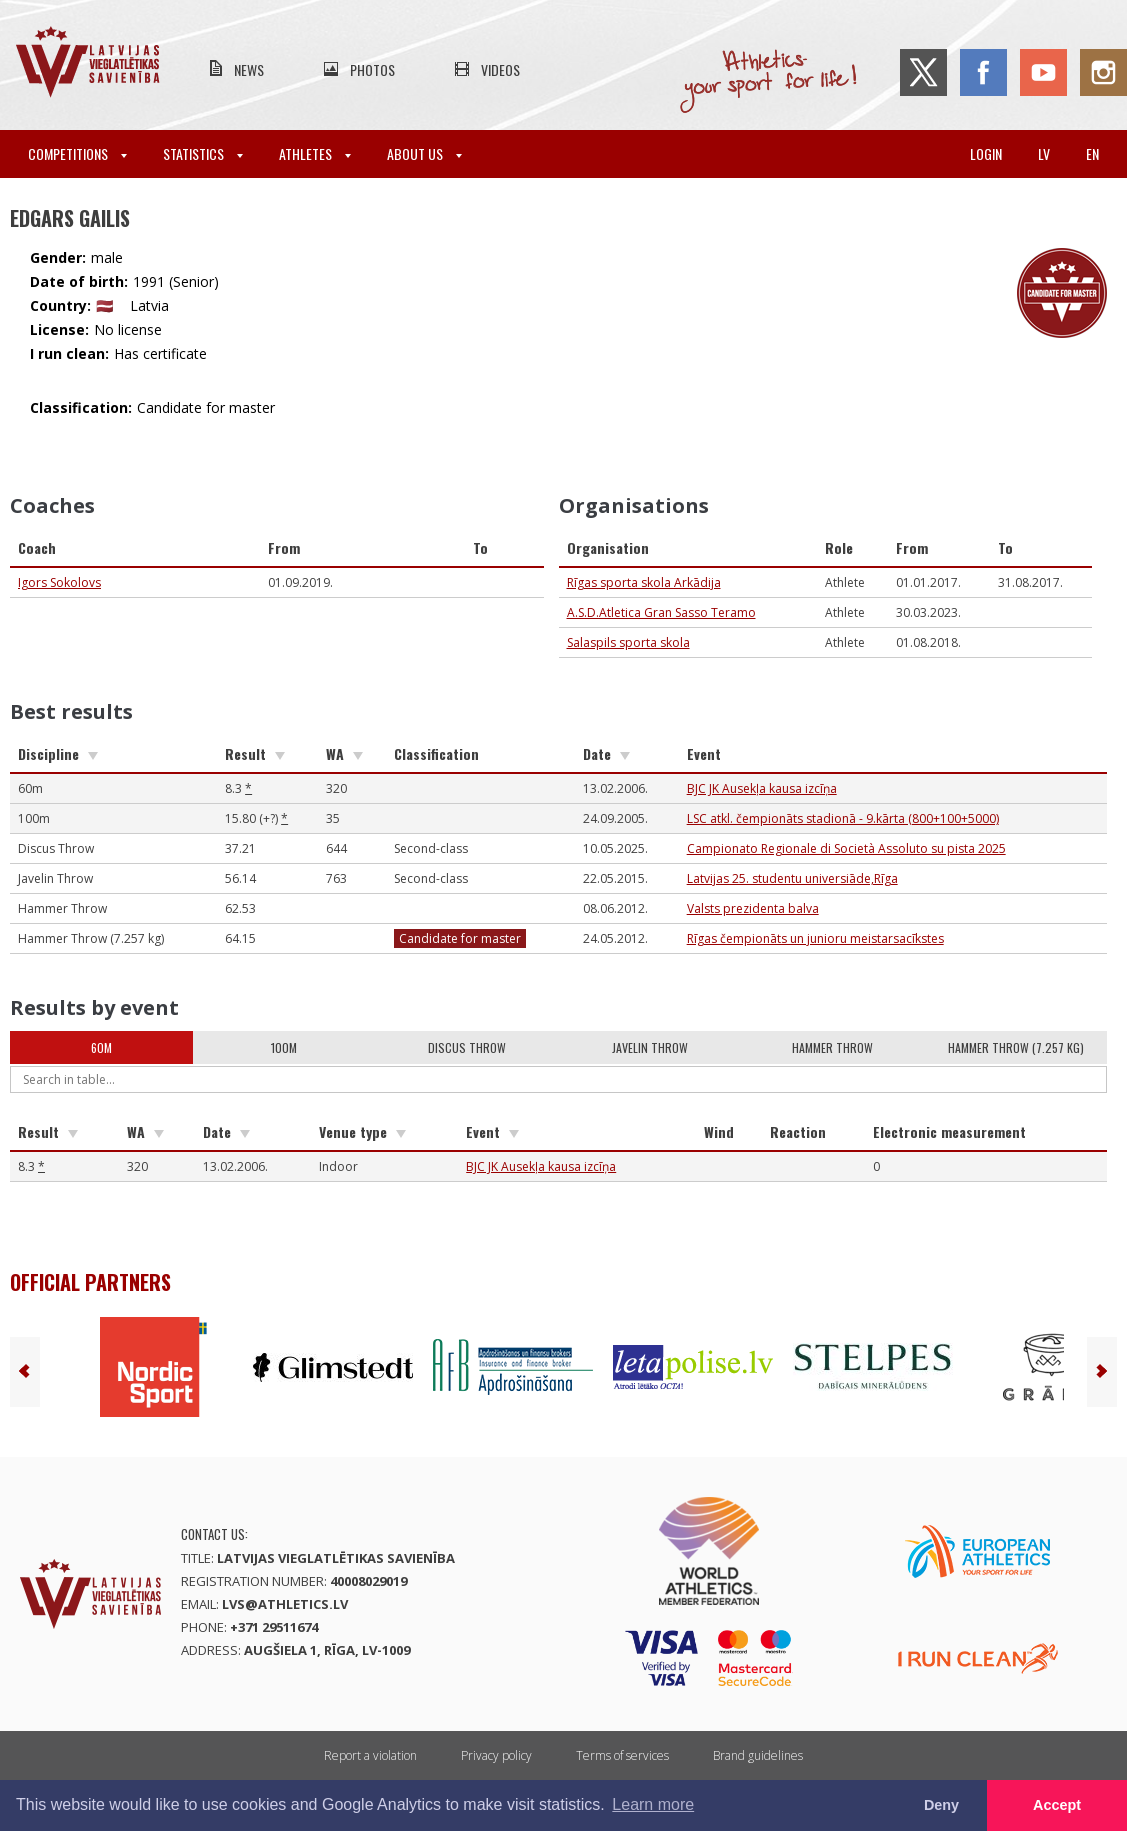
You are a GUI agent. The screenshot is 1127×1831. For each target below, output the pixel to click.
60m (101, 1047)
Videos (500, 69)
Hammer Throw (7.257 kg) (1016, 1047)
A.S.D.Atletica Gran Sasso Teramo (661, 612)
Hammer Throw (832, 1047)
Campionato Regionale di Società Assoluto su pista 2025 (846, 848)
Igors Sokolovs (59, 582)
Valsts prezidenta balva (753, 908)
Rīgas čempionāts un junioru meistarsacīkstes (815, 938)
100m (284, 1047)
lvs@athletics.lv (285, 1604)
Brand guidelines (758, 1755)
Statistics (203, 153)
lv (1044, 153)
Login (986, 153)
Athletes (315, 153)
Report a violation (370, 1755)
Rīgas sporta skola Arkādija (644, 582)
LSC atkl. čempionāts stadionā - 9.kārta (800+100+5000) (843, 818)
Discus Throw (467, 1047)
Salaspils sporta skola (628, 642)
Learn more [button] (653, 1804)
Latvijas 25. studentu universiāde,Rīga (792, 878)
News (249, 69)
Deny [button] (941, 1805)
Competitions (77, 153)
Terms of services (622, 1755)
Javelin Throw (650, 1047)
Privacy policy (496, 1755)
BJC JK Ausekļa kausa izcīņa (762, 788)
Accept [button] (1057, 1805)
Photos (372, 69)
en (1092, 153)
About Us (424, 153)
